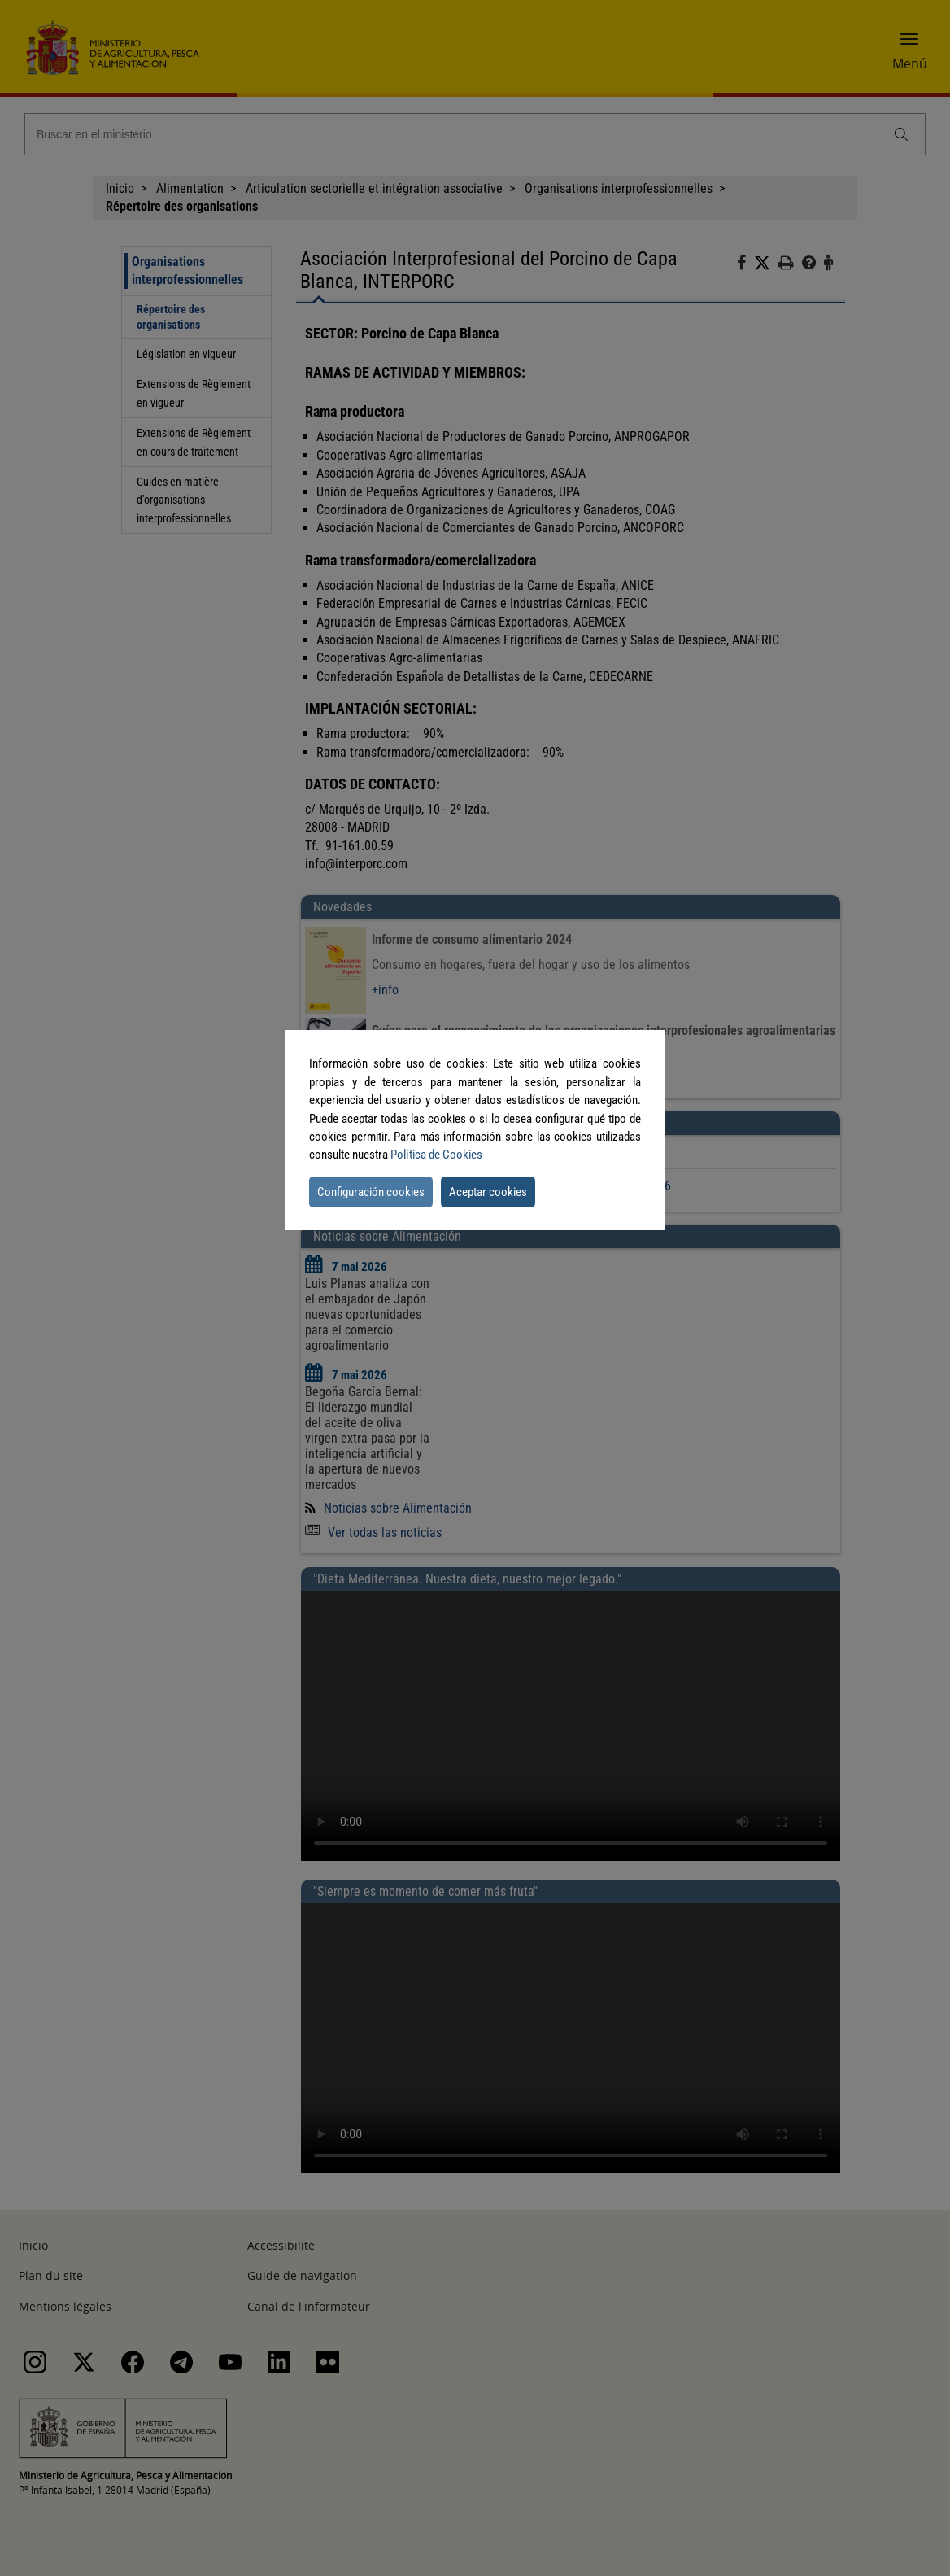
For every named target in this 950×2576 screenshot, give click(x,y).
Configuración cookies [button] (371, 1192)
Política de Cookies (436, 1154)
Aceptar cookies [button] (488, 1192)
